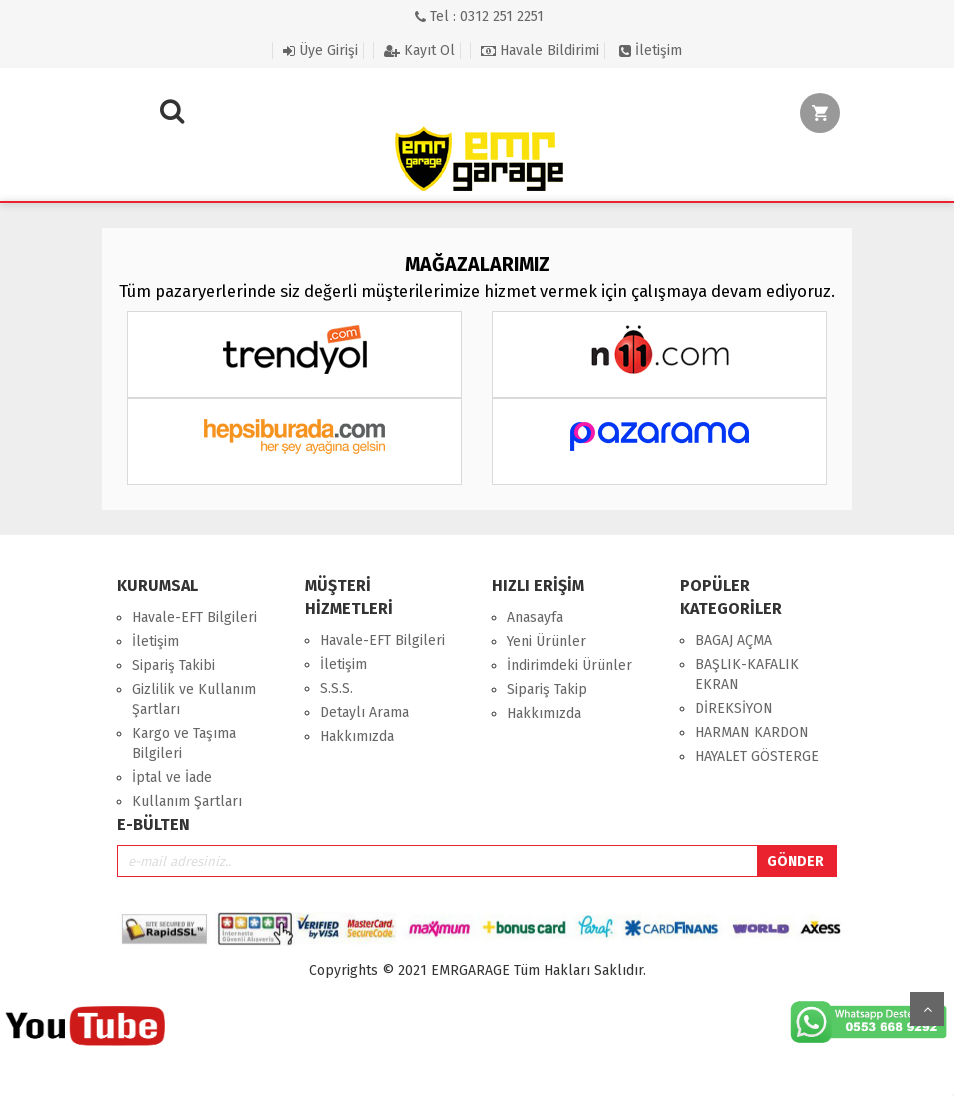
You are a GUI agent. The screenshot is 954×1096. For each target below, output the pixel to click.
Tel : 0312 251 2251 (479, 16)
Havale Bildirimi (540, 50)
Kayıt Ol (419, 50)
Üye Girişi (320, 50)
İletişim (650, 50)
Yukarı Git (927, 1009)
